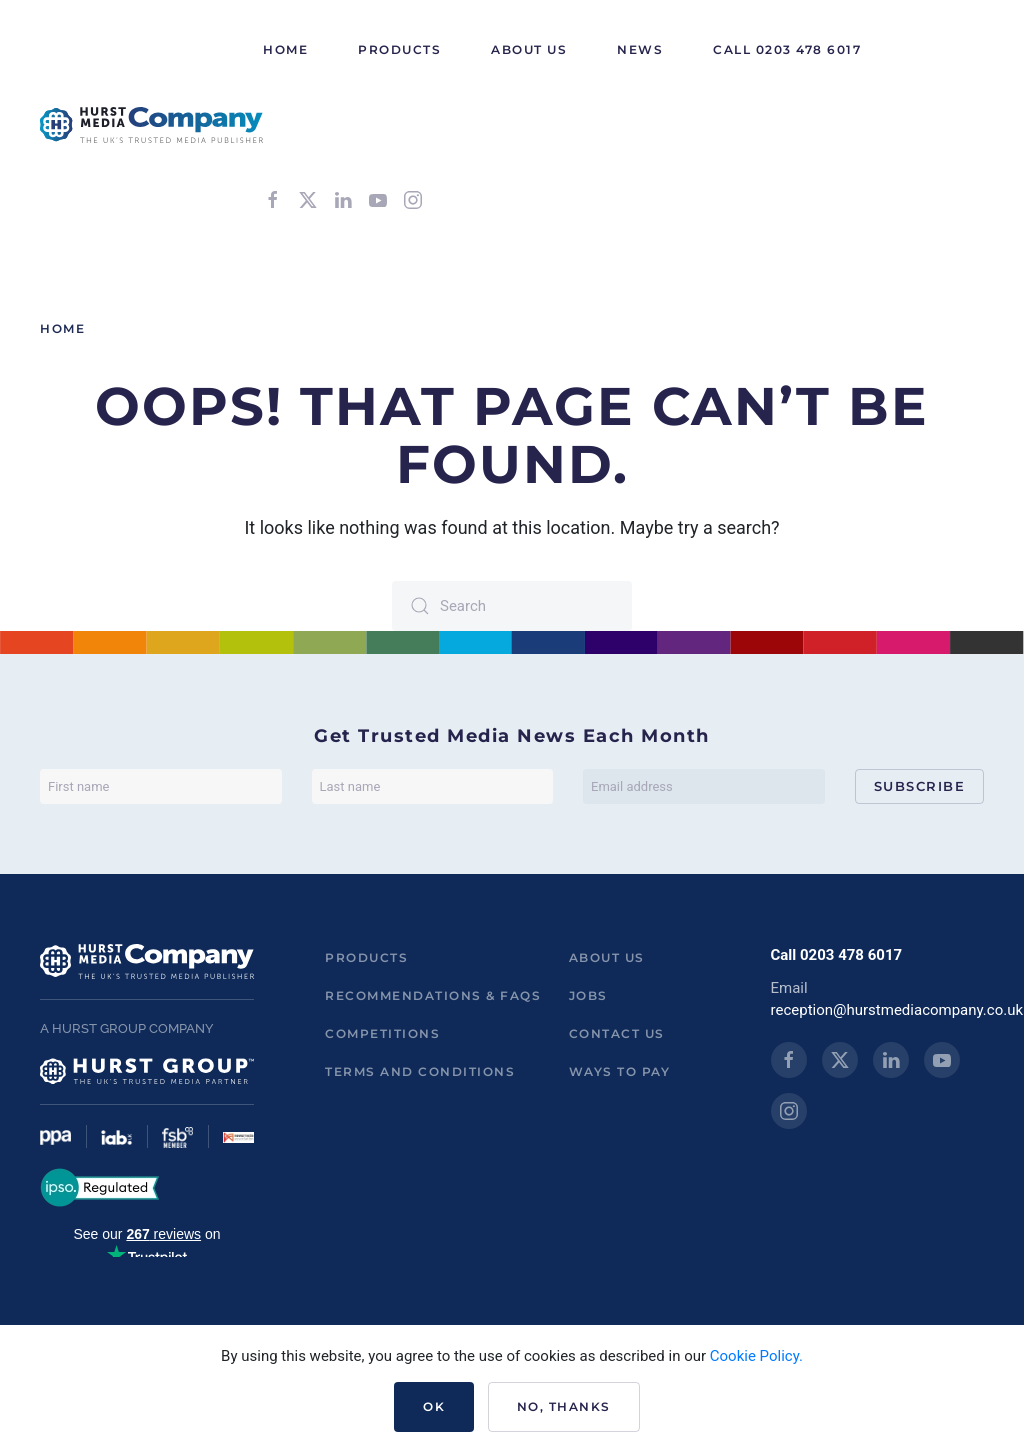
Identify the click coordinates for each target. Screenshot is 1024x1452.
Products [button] (399, 49)
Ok (434, 1406)
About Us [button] (529, 49)
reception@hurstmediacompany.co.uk (897, 1010)
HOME (285, 49)
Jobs (588, 995)
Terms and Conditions (420, 1071)
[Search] (512, 606)
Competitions (382, 1033)
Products (366, 957)
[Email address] (704, 786)
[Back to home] (151, 125)
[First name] (161, 786)
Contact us (617, 1033)
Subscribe (920, 786)
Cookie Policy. (756, 1356)
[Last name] (433, 786)
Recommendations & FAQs (433, 995)
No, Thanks (564, 1406)
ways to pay (620, 1071)
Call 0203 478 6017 (787, 49)
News (640, 49)
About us (607, 957)
